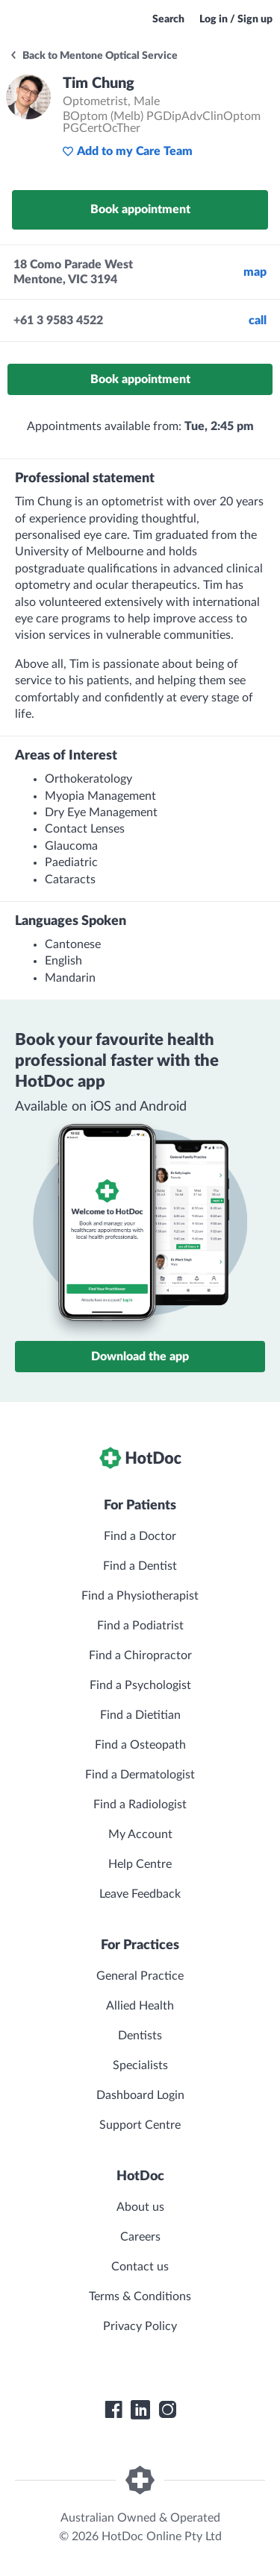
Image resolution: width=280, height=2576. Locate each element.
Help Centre (140, 1864)
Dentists (140, 2036)
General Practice (140, 1976)
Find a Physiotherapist (140, 1596)
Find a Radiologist (140, 1805)
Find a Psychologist (140, 1685)
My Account (140, 1834)
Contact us (140, 2267)
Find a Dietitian (140, 1715)
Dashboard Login (140, 2095)
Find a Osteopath (140, 1745)
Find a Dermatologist (140, 1775)
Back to (93, 56)
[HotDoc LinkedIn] (140, 2409)
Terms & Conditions (140, 2296)
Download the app (140, 1357)
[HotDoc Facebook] (113, 2409)
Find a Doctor (140, 1536)
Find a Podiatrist (140, 1626)
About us (140, 2207)
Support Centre (140, 2125)
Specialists (140, 2065)
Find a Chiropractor (140, 1655)
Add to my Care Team (127, 151)
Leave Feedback (140, 1894)
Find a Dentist (140, 1566)
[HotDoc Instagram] (167, 2409)
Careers (140, 2237)
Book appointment (140, 209)
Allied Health (140, 2006)
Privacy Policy (140, 2326)
